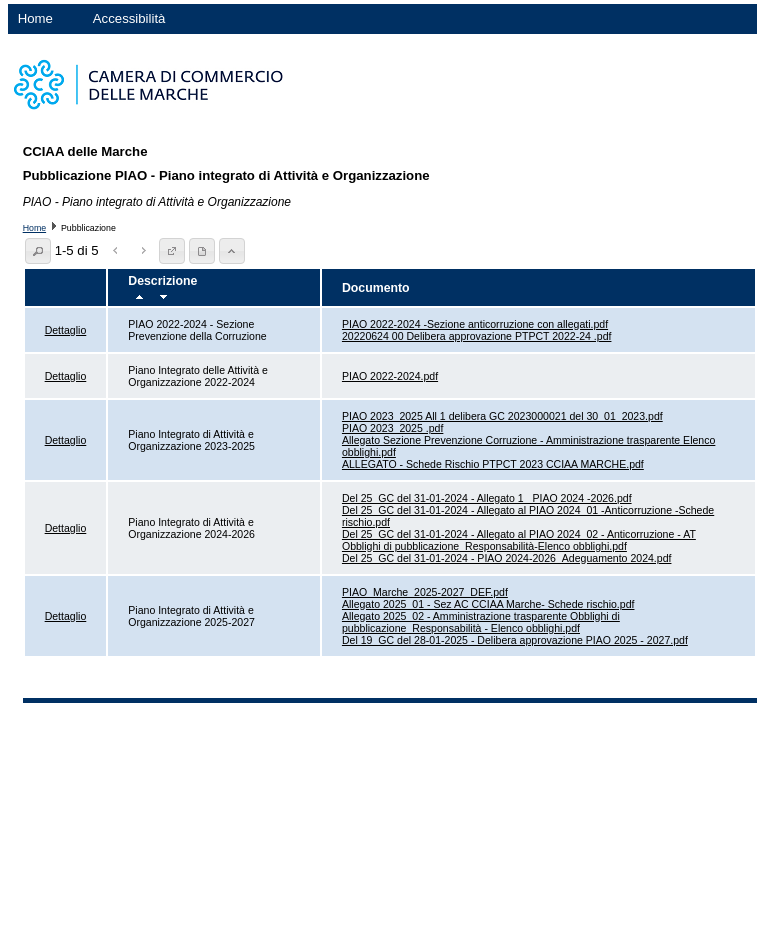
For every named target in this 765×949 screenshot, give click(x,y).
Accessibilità (129, 18)
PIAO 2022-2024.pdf (390, 376)
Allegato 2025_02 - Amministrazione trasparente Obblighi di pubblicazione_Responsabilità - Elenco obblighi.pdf (481, 622)
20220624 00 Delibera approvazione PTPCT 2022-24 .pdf (477, 336)
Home (35, 18)
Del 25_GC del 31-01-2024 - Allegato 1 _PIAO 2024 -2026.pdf (487, 498)
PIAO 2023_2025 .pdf (392, 428)
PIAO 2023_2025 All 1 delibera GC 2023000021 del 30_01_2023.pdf (502, 416)
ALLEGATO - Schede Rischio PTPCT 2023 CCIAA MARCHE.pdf (493, 464)
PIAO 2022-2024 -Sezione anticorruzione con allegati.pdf (475, 324)
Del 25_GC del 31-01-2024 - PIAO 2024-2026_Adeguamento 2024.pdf (507, 558)
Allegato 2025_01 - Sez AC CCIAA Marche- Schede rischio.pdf (488, 604)
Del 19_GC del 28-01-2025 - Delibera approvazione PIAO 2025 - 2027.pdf (515, 640)
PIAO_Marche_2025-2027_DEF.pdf (425, 592)
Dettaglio (66, 330)
